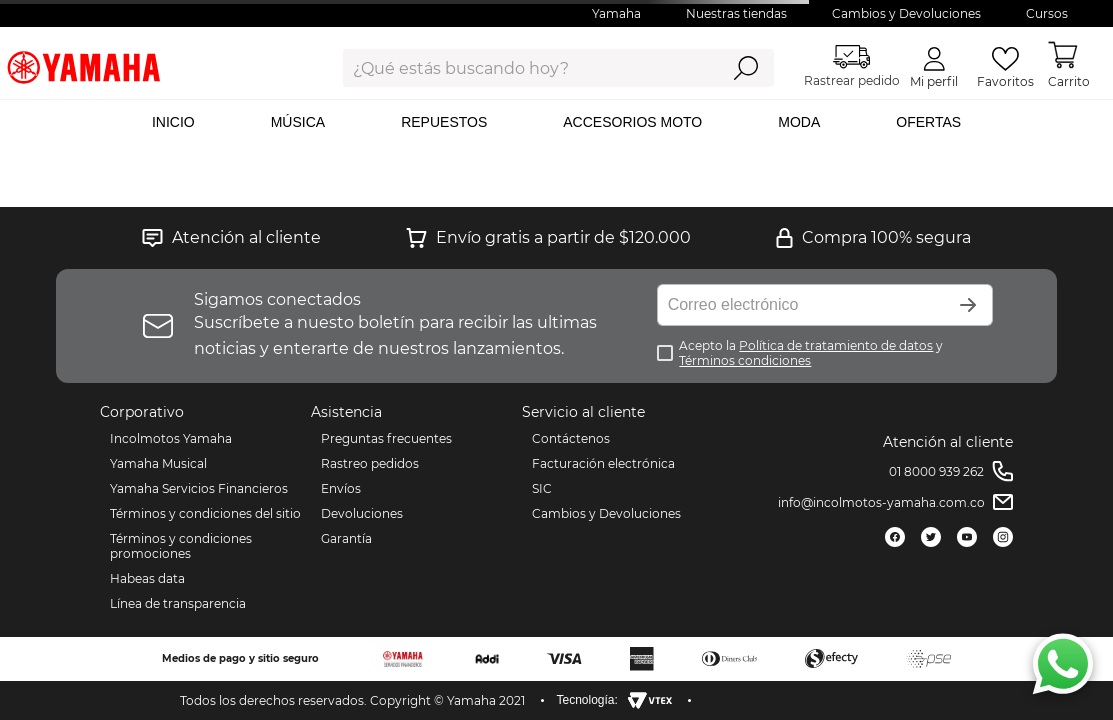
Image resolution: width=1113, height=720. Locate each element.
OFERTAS (928, 122)
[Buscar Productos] (745, 68)
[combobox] (515, 68)
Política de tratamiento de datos (836, 345)
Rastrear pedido (852, 66)
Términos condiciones (745, 360)
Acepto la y (811, 353)
